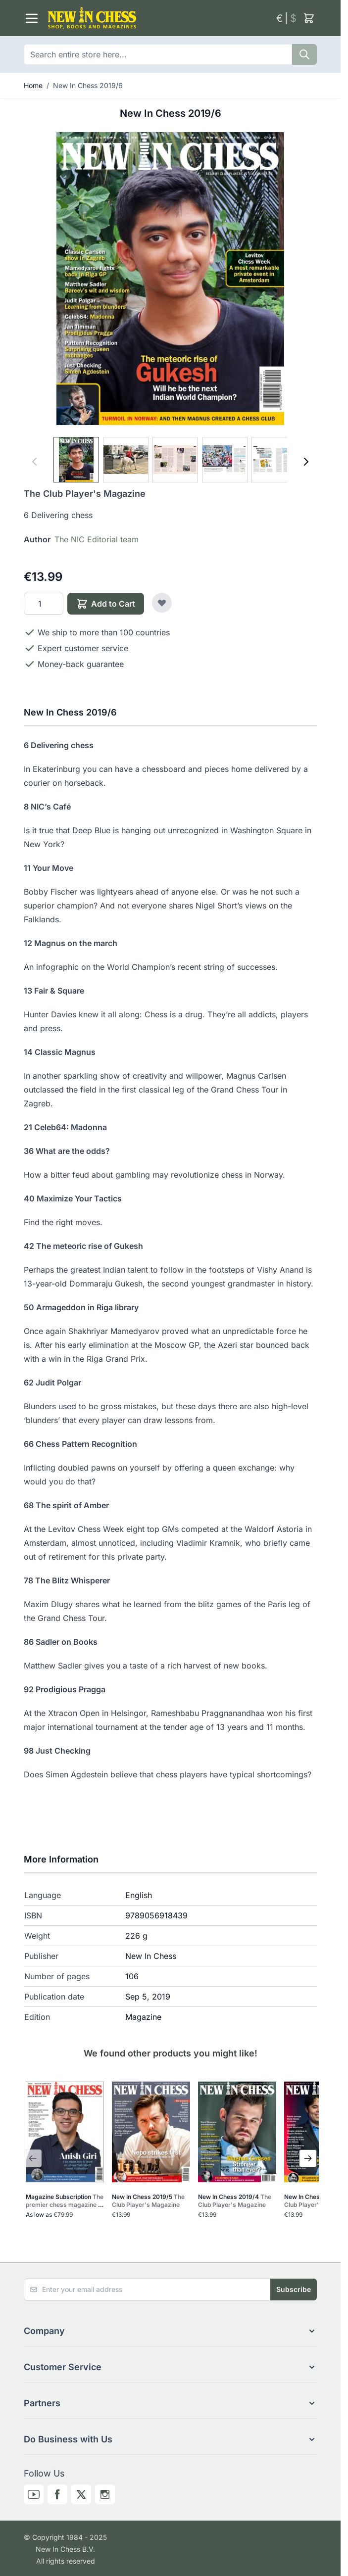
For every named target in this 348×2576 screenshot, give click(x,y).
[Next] (306, 461)
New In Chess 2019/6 (88, 85)
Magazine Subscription (64, 2201)
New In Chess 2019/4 (234, 2200)
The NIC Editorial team (96, 539)
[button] (170, 2331)
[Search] (304, 54)
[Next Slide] (308, 2158)
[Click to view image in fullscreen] (170, 278)
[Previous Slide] (33, 2158)
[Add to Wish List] (162, 603)
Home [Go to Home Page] (33, 85)
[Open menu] (32, 18)
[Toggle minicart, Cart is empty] (309, 18)
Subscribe (293, 2289)
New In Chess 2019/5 (148, 2200)
